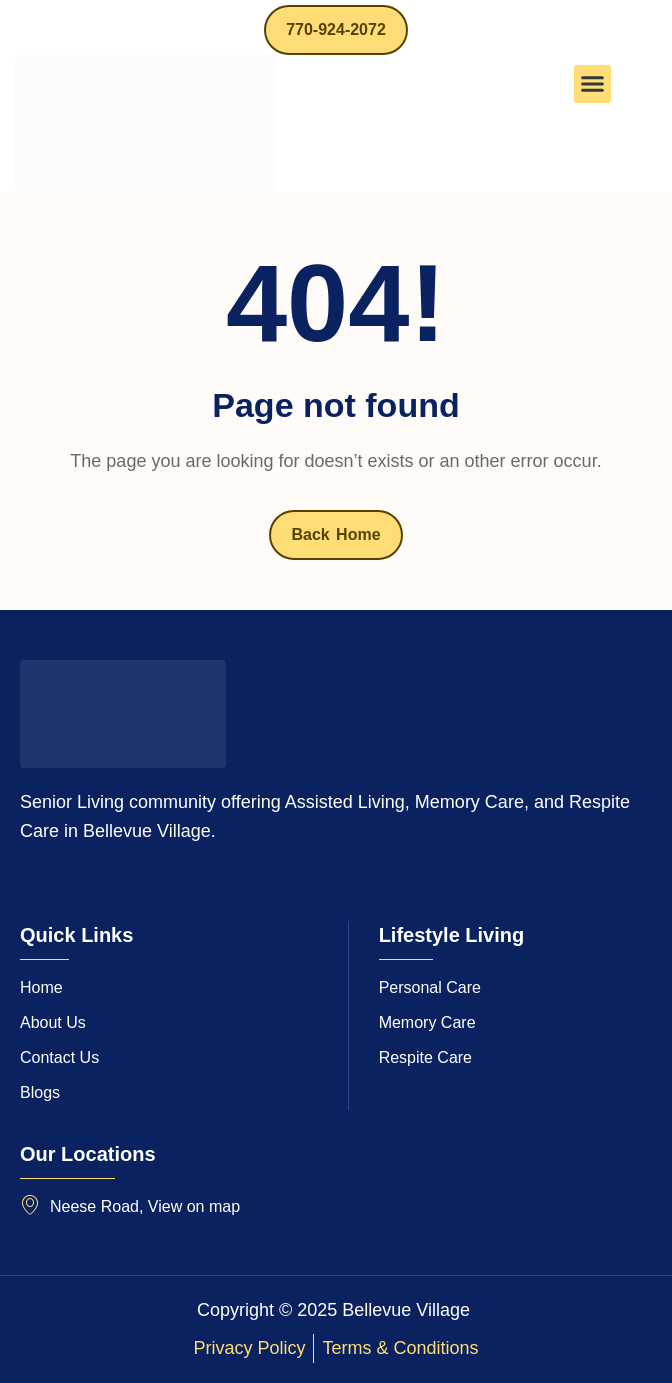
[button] (593, 84)
